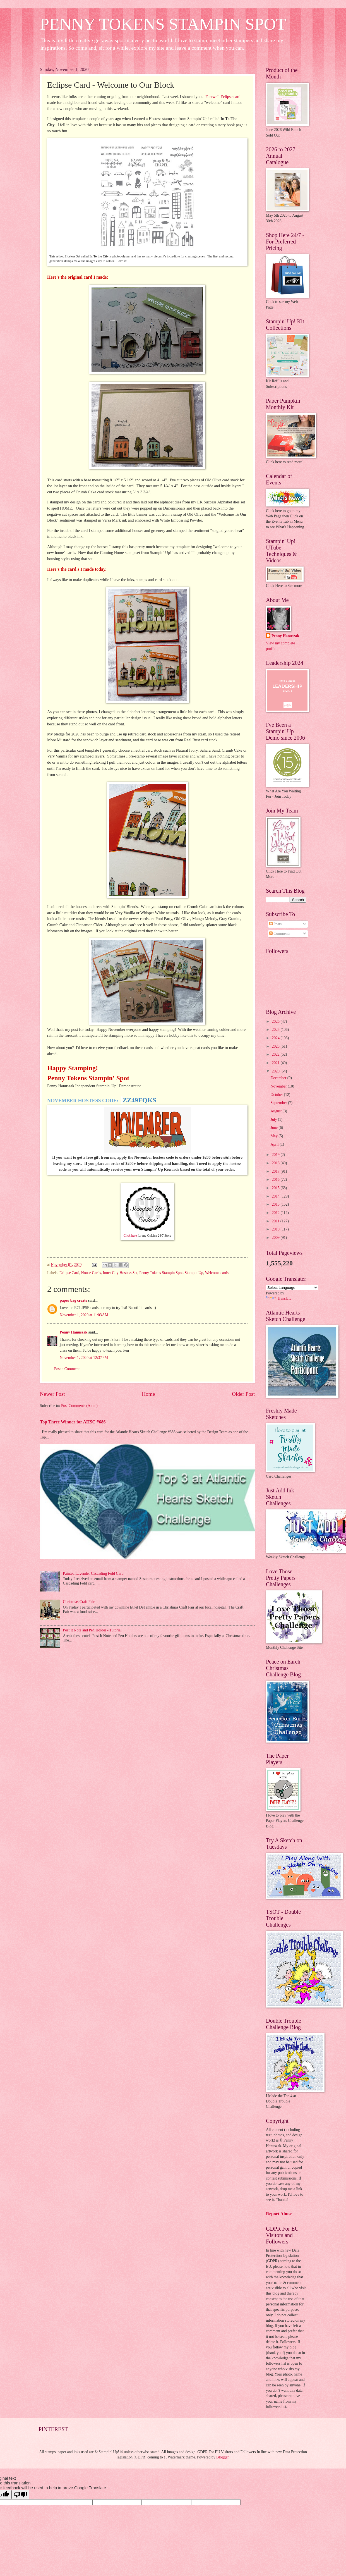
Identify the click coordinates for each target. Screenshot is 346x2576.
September (279, 1103)
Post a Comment (67, 1369)
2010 (276, 1229)
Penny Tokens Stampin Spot (161, 1273)
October (277, 1095)
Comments (279, 933)
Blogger (222, 2457)
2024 (276, 1038)
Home (148, 1394)
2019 (276, 1155)
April (275, 1144)
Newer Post (52, 1394)
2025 (276, 1029)
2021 (276, 1063)
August (277, 1111)
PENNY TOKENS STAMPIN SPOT (163, 24)
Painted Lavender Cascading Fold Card (93, 1573)
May (275, 1136)
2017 (276, 1171)
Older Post (243, 1394)
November (279, 1086)
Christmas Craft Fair (79, 1602)
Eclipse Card (69, 1273)
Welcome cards (217, 1273)
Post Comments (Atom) (79, 1406)
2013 (276, 1204)
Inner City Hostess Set (120, 1273)
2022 (276, 1054)
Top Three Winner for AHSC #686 (73, 1422)
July (274, 1119)
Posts (275, 924)
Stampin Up (194, 1273)
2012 (276, 1213)
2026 (276, 1021)
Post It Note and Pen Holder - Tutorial (92, 1630)
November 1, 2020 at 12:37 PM (84, 1358)
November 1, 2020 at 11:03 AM (84, 1315)
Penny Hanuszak (73, 1332)
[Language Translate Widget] (292, 1287)
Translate (278, 1298)
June (275, 1127)
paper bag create (73, 1300)
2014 (276, 1196)
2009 (276, 1238)
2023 (276, 1046)
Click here (130, 1235)
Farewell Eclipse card (222, 96)
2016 (276, 1179)
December (279, 1078)
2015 (276, 1188)
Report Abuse (279, 2213)
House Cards (91, 1273)
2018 (276, 1163)
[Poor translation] (20, 2494)
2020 (276, 1071)
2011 (276, 1221)
